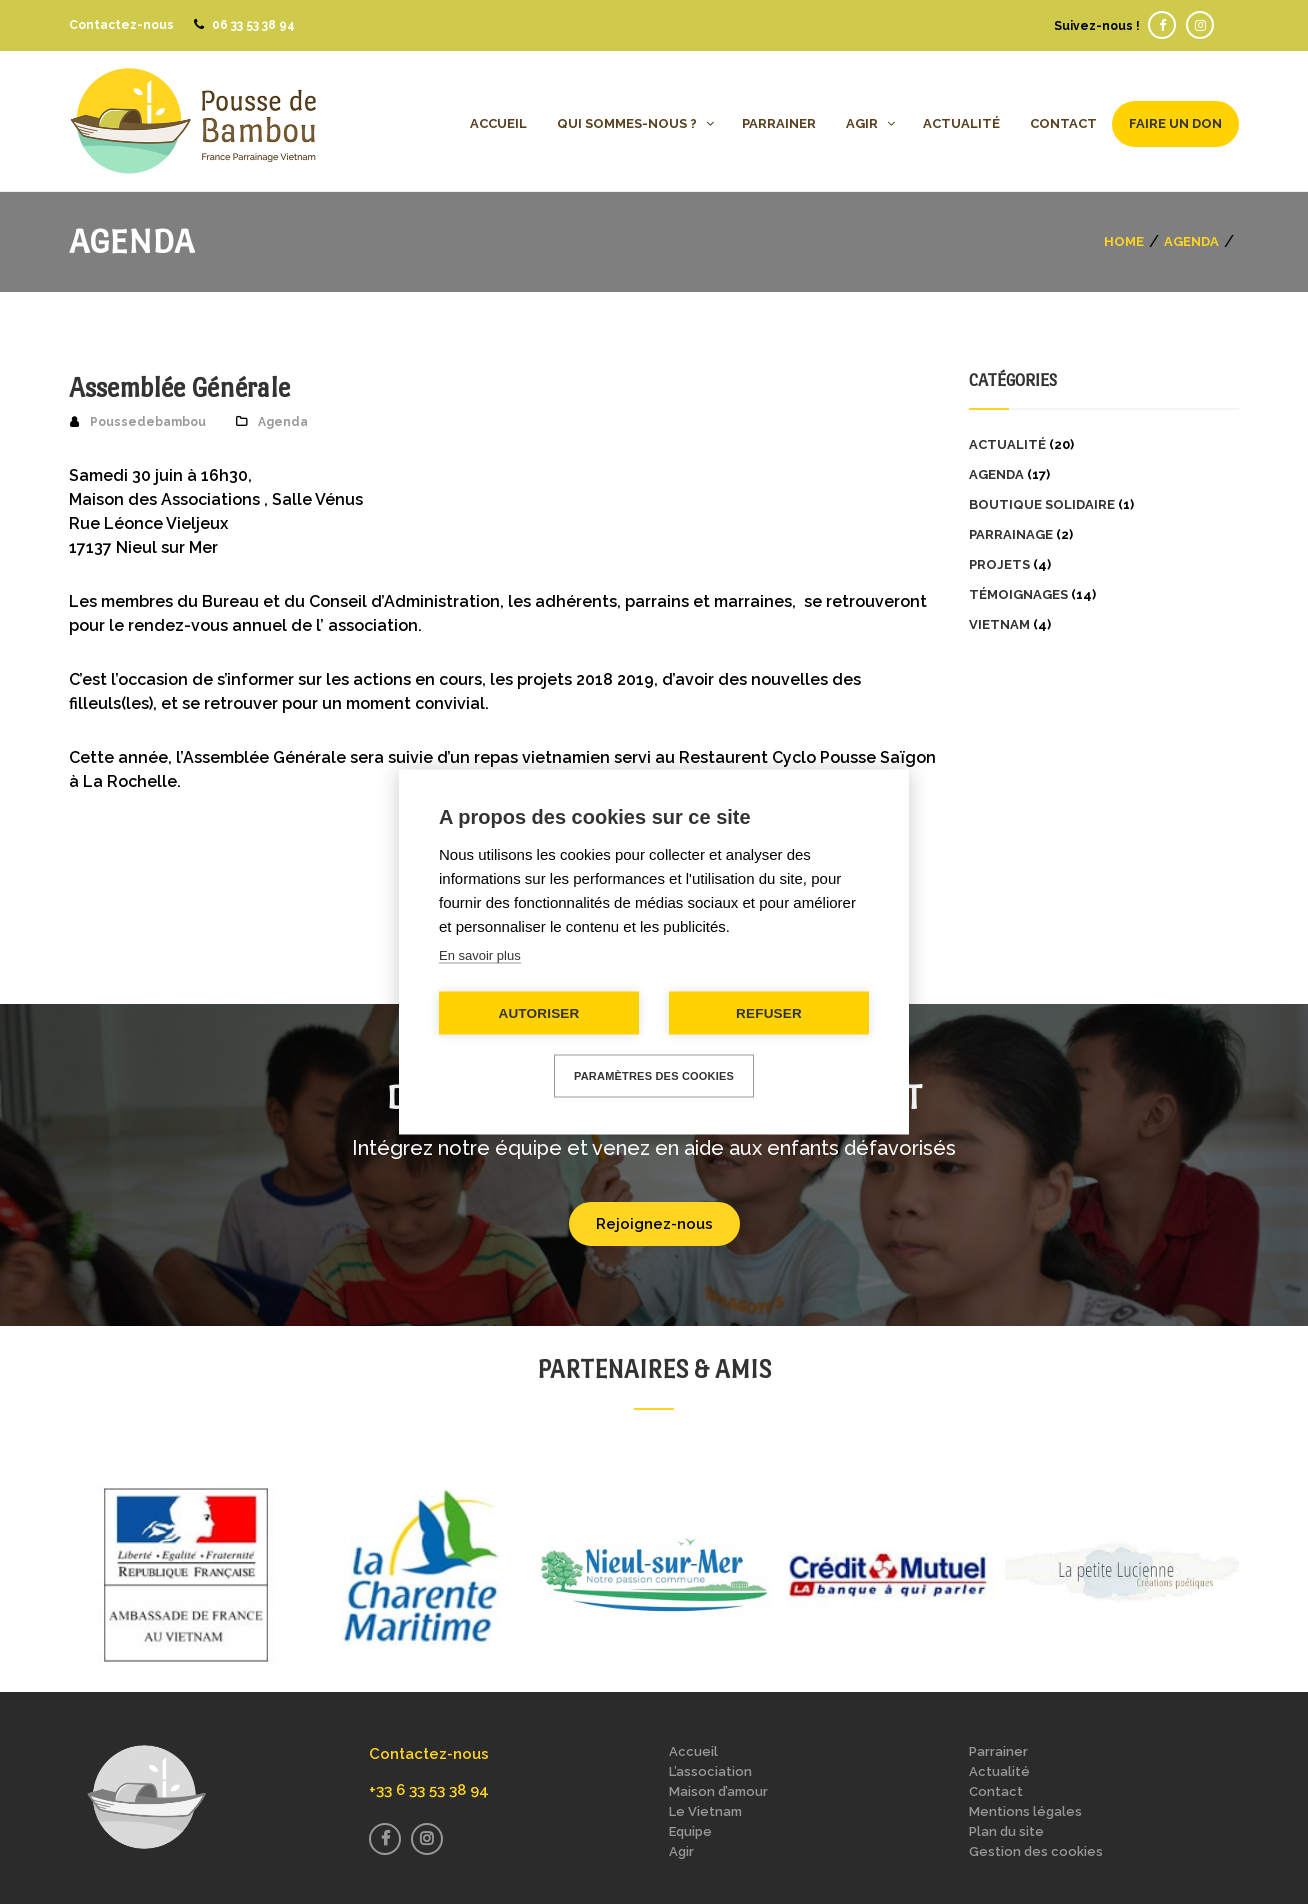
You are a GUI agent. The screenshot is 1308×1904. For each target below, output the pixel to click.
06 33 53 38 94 (253, 25)
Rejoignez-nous (654, 1224)
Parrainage (1011, 534)
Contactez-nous (121, 25)
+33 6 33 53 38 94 (429, 1790)
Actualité (1007, 444)
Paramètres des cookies (654, 1076)
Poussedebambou (148, 422)
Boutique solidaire (1042, 504)
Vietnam (999, 624)
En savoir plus (480, 955)
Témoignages (1018, 594)
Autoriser (538, 1013)
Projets (999, 564)
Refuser (769, 1013)
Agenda (1191, 240)
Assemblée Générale (179, 388)
